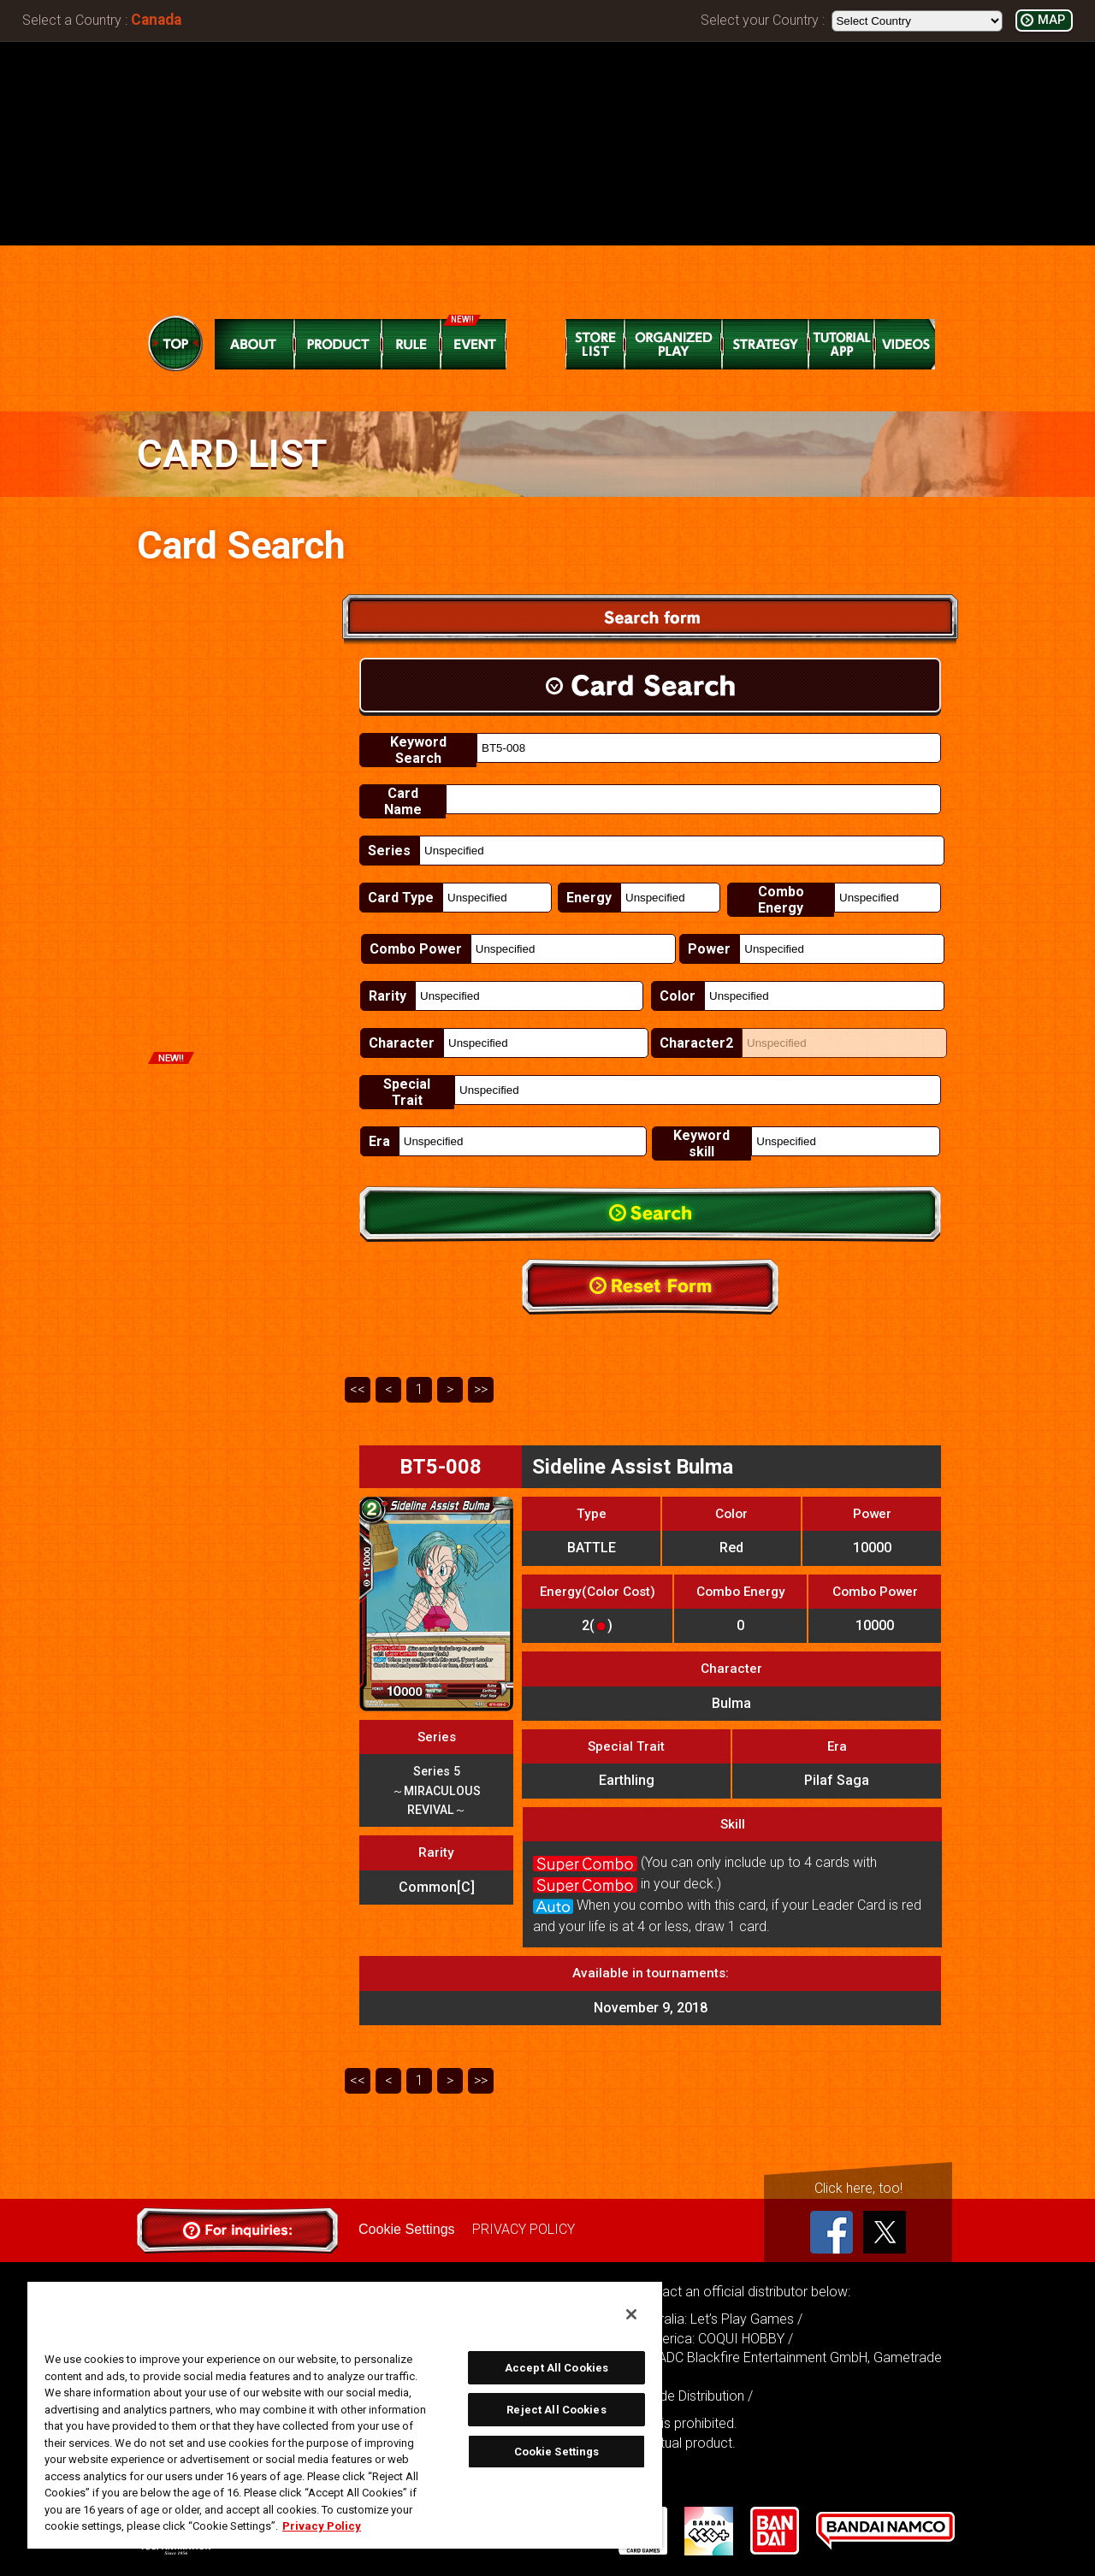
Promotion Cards (233, 1088)
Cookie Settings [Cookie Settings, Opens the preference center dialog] (557, 2451)
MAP (1051, 20)
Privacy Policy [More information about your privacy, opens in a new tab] (321, 2526)
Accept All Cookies (556, 2367)
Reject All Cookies (556, 2409)
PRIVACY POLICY (522, 2229)
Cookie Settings (406, 2229)
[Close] (631, 2314)
